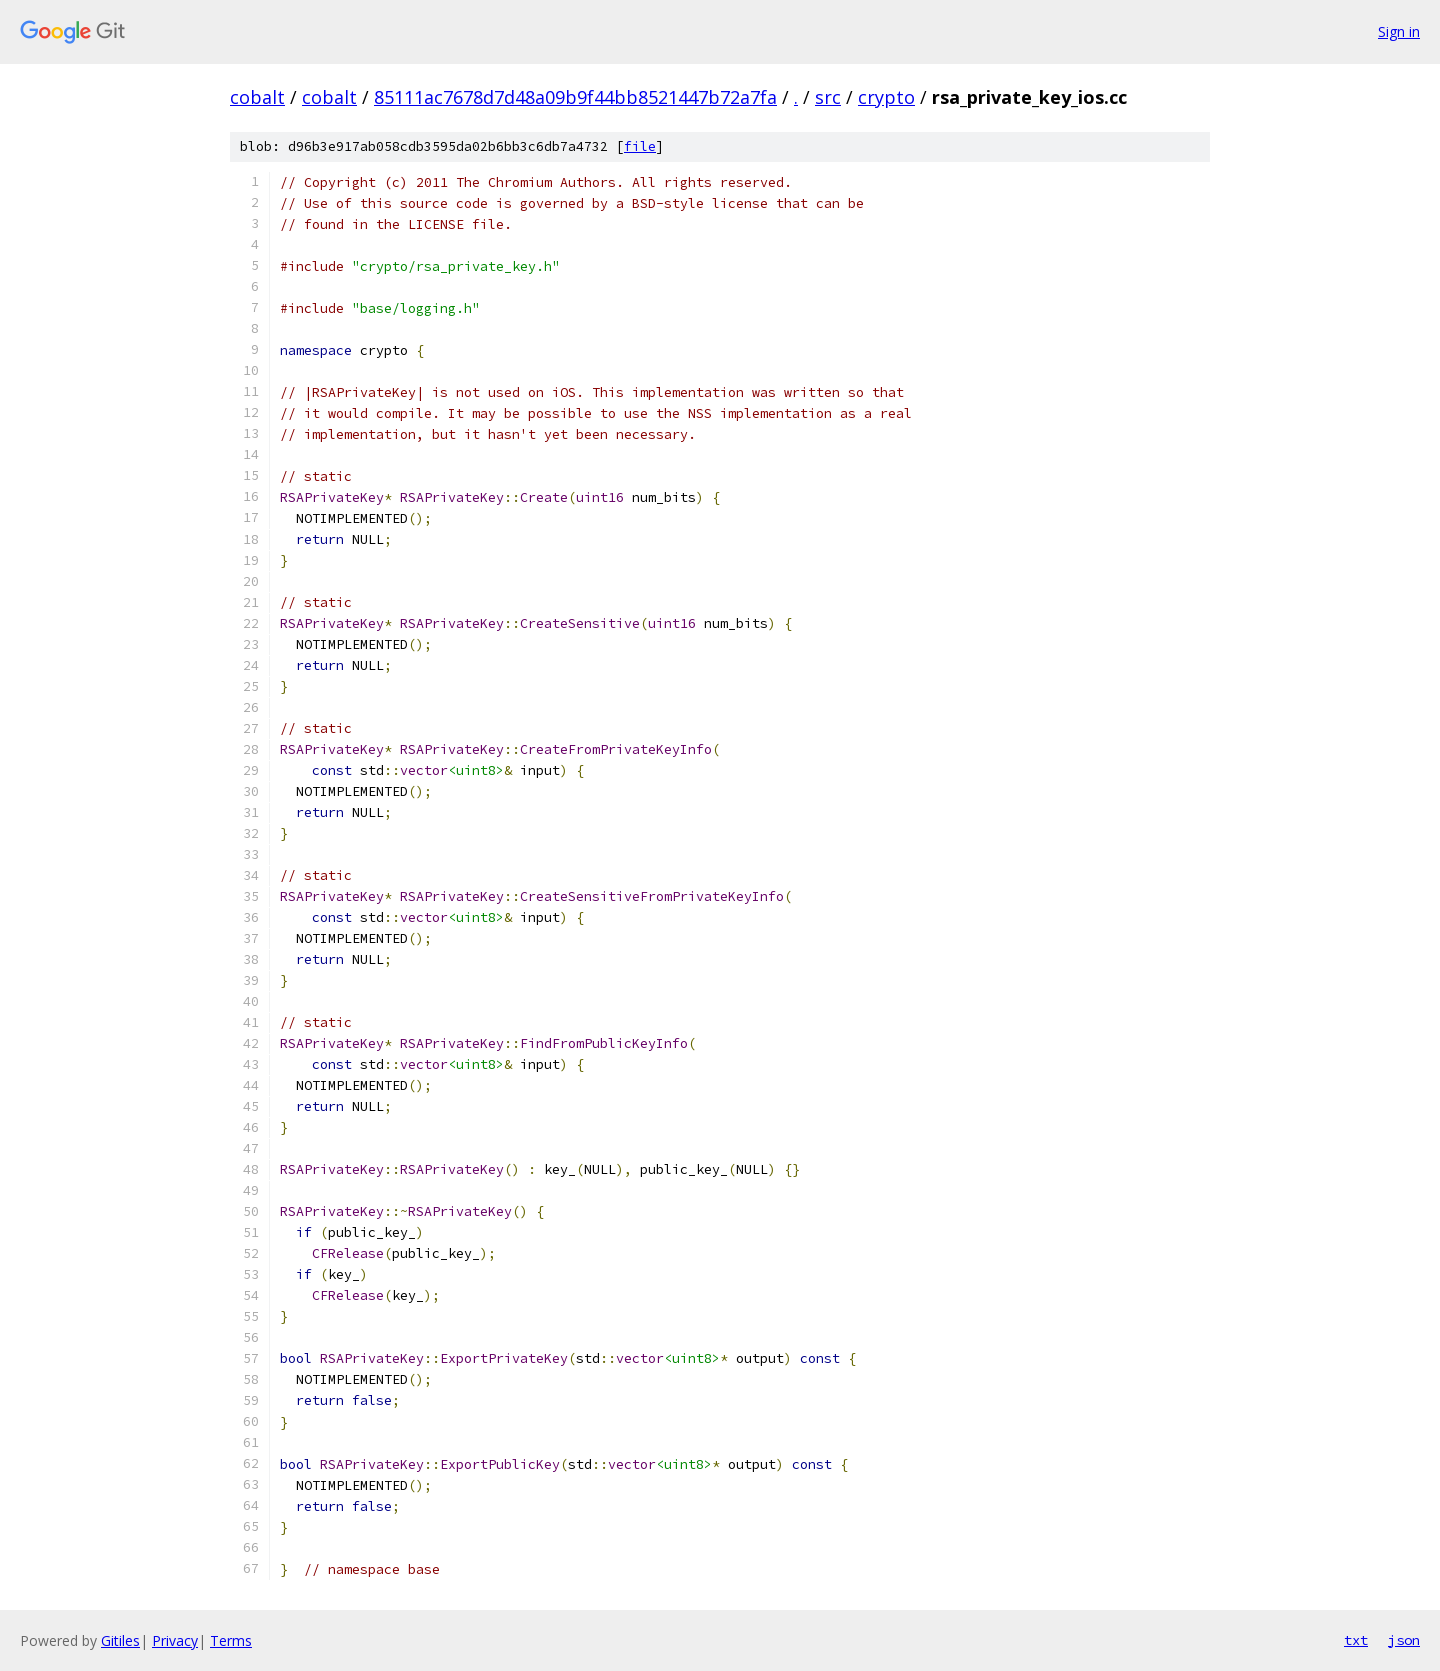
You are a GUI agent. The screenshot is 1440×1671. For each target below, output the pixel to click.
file (640, 146)
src (828, 97)
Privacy (175, 1640)
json (1404, 1640)
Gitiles (120, 1640)
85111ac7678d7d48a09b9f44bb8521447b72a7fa (575, 97)
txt (1356, 1640)
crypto (886, 97)
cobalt (257, 97)
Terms (231, 1640)
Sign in (1399, 31)
